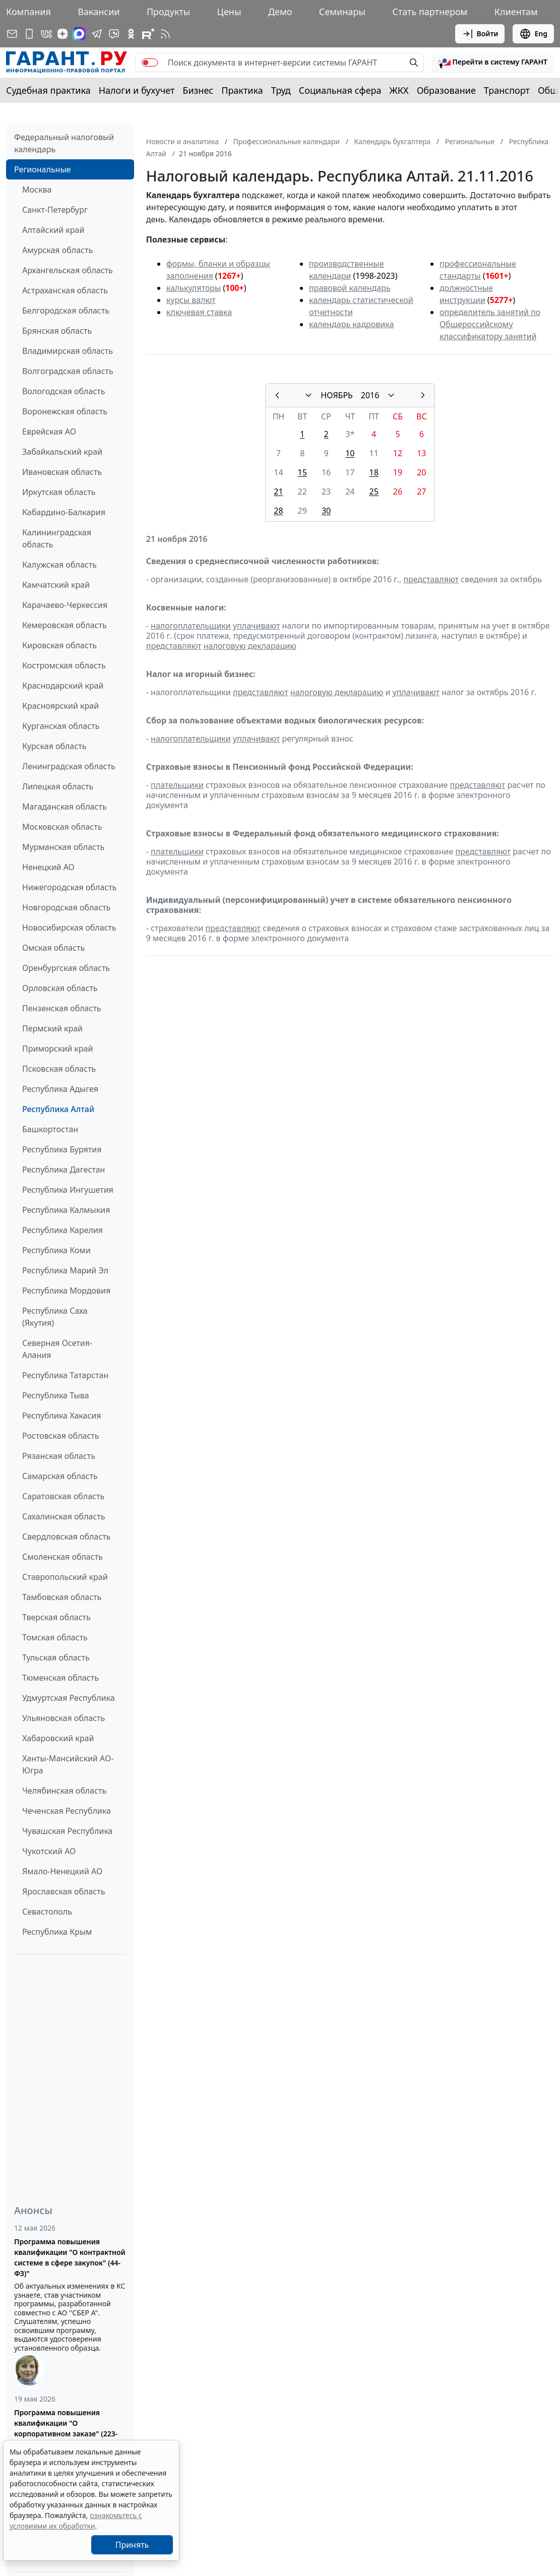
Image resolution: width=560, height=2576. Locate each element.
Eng (533, 34)
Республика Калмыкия (66, 1209)
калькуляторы (193, 287)
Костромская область (64, 665)
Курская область (54, 746)
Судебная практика (48, 90)
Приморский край (57, 1048)
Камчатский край (56, 584)
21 (278, 491)
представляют (431, 579)
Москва (36, 189)
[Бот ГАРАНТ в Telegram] (114, 34)
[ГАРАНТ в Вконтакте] (46, 34)
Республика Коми (56, 1250)
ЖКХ (399, 90)
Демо (280, 12)
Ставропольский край (65, 1576)
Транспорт (507, 90)
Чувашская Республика (67, 1830)
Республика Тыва (55, 1395)
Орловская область (60, 988)
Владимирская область (67, 350)
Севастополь (47, 1911)
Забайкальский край (62, 451)
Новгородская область (66, 907)
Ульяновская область (63, 1718)
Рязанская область (58, 1455)
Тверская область (56, 1617)
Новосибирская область (69, 927)
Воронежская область (64, 411)
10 (349, 453)
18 (374, 472)
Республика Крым (57, 1931)
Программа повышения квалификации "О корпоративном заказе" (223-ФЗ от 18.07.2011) (65, 2428)
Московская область (62, 826)
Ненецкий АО (48, 867)
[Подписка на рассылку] (12, 34)
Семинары (342, 12)
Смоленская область (62, 1556)
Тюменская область (60, 1677)
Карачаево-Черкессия (64, 604)
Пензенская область (61, 1008)
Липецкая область (57, 786)
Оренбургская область (66, 967)
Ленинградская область (68, 766)
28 (278, 510)
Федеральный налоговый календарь (64, 143)
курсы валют (191, 299)
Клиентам (516, 12)
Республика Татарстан (65, 1375)
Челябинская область (64, 1790)
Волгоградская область (67, 371)
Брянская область (57, 330)
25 (374, 491)
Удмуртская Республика (68, 1697)
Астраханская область (65, 290)
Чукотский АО (49, 1851)
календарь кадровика (351, 324)
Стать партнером (429, 12)
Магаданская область (64, 806)
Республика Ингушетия (67, 1189)
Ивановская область (62, 471)
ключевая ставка (199, 312)
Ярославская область (63, 1891)
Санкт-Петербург (55, 209)
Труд (281, 90)
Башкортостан (50, 1129)
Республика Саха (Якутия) (55, 1316)
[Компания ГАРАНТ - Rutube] (148, 34)
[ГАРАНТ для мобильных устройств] (29, 34)
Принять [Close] (132, 2544)
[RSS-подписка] (165, 34)
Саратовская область (63, 1496)
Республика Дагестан (63, 1169)
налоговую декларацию (250, 645)
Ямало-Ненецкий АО (62, 1871)
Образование (446, 90)
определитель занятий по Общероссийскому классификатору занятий (490, 324)
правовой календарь (350, 287)
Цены (229, 12)
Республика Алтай (58, 1109)
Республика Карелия (62, 1230)
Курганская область (60, 725)
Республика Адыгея (60, 1088)
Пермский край (52, 1028)
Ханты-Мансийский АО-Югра (67, 1764)
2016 (370, 395)
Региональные (42, 169)
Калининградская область (56, 538)
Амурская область (57, 250)
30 (326, 510)
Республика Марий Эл (65, 1270)
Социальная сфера (340, 90)
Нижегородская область (69, 887)
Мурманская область (63, 846)
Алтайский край (53, 229)
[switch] (150, 62)
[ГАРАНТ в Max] (79, 33)
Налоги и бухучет (137, 90)
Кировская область (59, 645)
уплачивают (256, 625)
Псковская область (59, 1068)
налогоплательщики (191, 625)
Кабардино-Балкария (63, 512)
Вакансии (98, 12)
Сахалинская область (63, 1516)
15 (302, 472)
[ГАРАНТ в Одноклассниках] (131, 34)
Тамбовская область (61, 1597)
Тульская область (56, 1657)
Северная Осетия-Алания (57, 1349)
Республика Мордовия (66, 1290)
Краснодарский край (63, 685)
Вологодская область (63, 391)
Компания (28, 12)
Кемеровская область (64, 625)
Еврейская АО (49, 431)
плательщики (177, 784)
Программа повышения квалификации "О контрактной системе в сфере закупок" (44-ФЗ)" (70, 2257)
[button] (493, 62)
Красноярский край (60, 705)
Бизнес (197, 90)
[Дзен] (62, 34)
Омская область (53, 947)
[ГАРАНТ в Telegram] (97, 34)
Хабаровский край (58, 1738)
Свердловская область (66, 1536)
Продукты (168, 12)
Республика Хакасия (61, 1415)
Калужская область (59, 564)
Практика (242, 90)
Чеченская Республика (66, 1810)
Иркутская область (59, 492)
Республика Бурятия (61, 1149)
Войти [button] (480, 34)
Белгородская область (65, 310)
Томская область (55, 1637)
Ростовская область (60, 1435)
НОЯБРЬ (337, 395)
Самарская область (60, 1476)
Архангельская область (67, 270)
